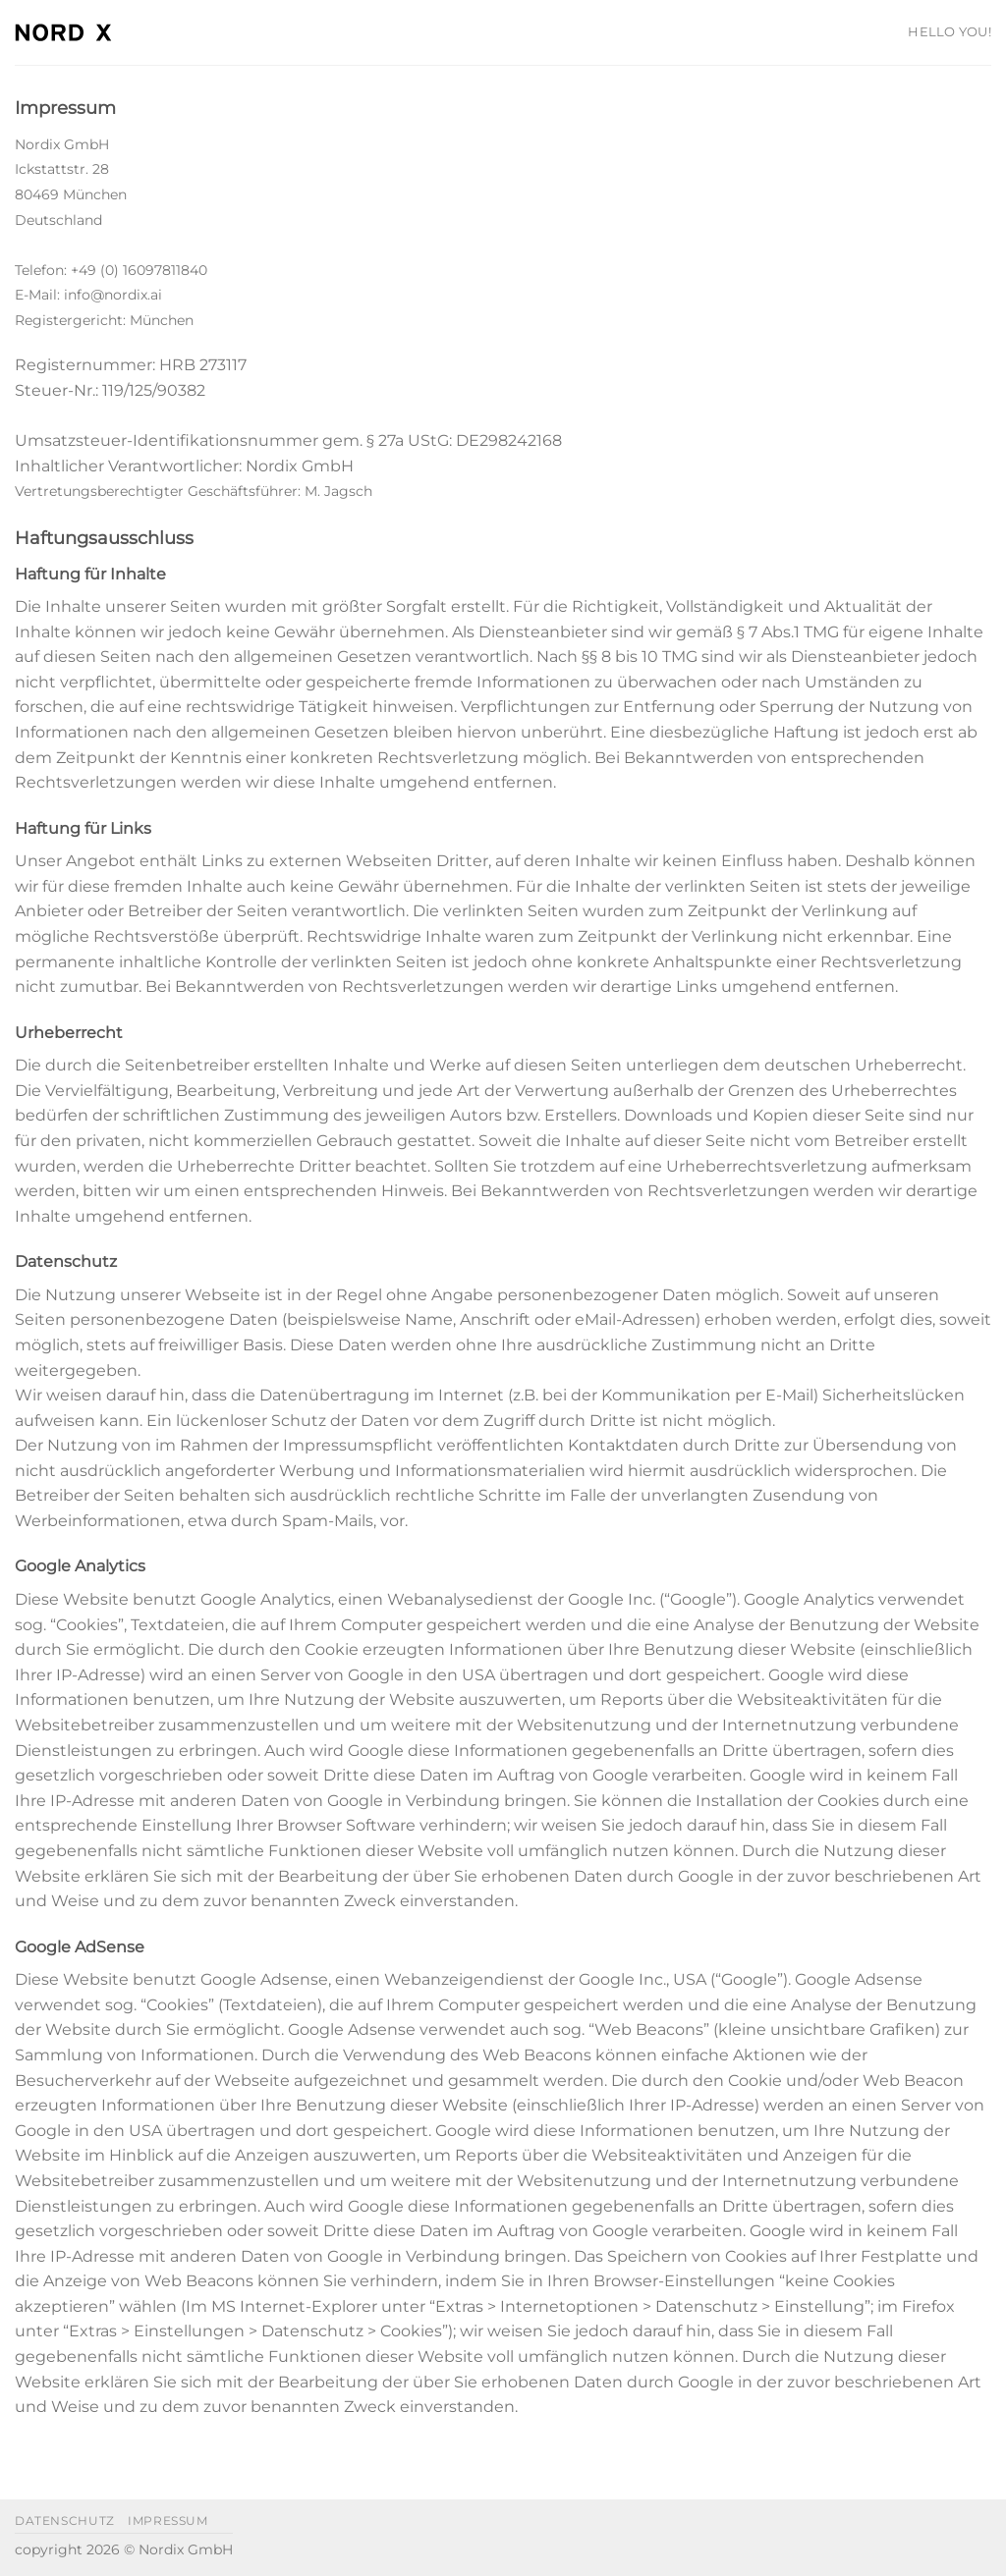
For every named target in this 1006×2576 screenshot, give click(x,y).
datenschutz (65, 2520)
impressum (168, 2520)
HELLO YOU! (949, 32)
